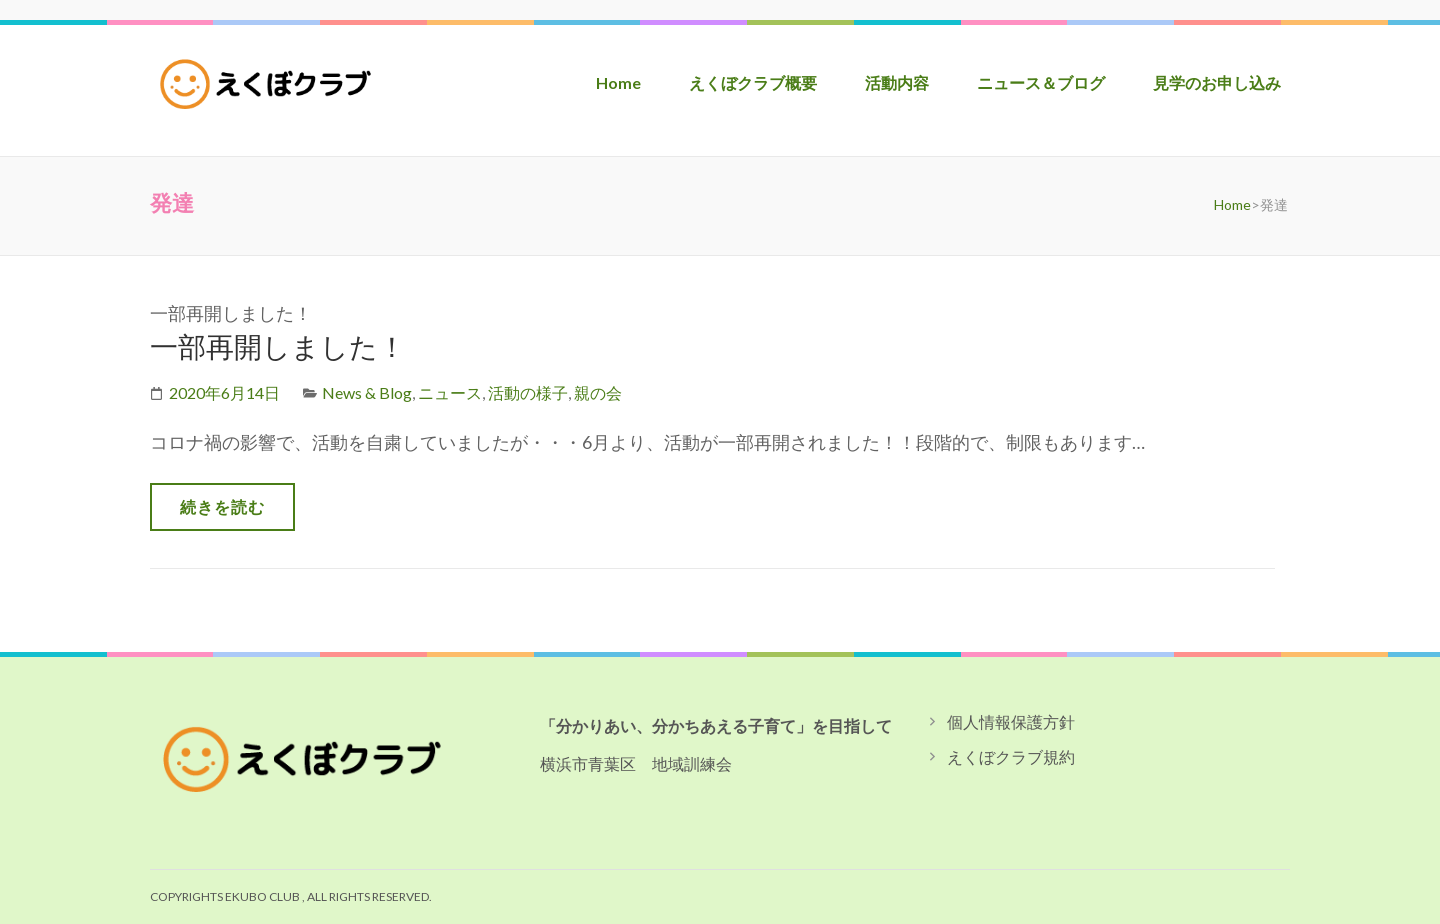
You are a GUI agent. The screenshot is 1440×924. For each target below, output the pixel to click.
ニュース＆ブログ (1041, 82)
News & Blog (367, 392)
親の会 (598, 392)
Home (618, 82)
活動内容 (897, 82)
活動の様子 (528, 392)
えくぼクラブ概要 (753, 82)
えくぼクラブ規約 (1011, 756)
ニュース (450, 392)
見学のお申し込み (1217, 82)
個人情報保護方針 (1011, 721)
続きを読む (222, 506)
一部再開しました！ (278, 346)
